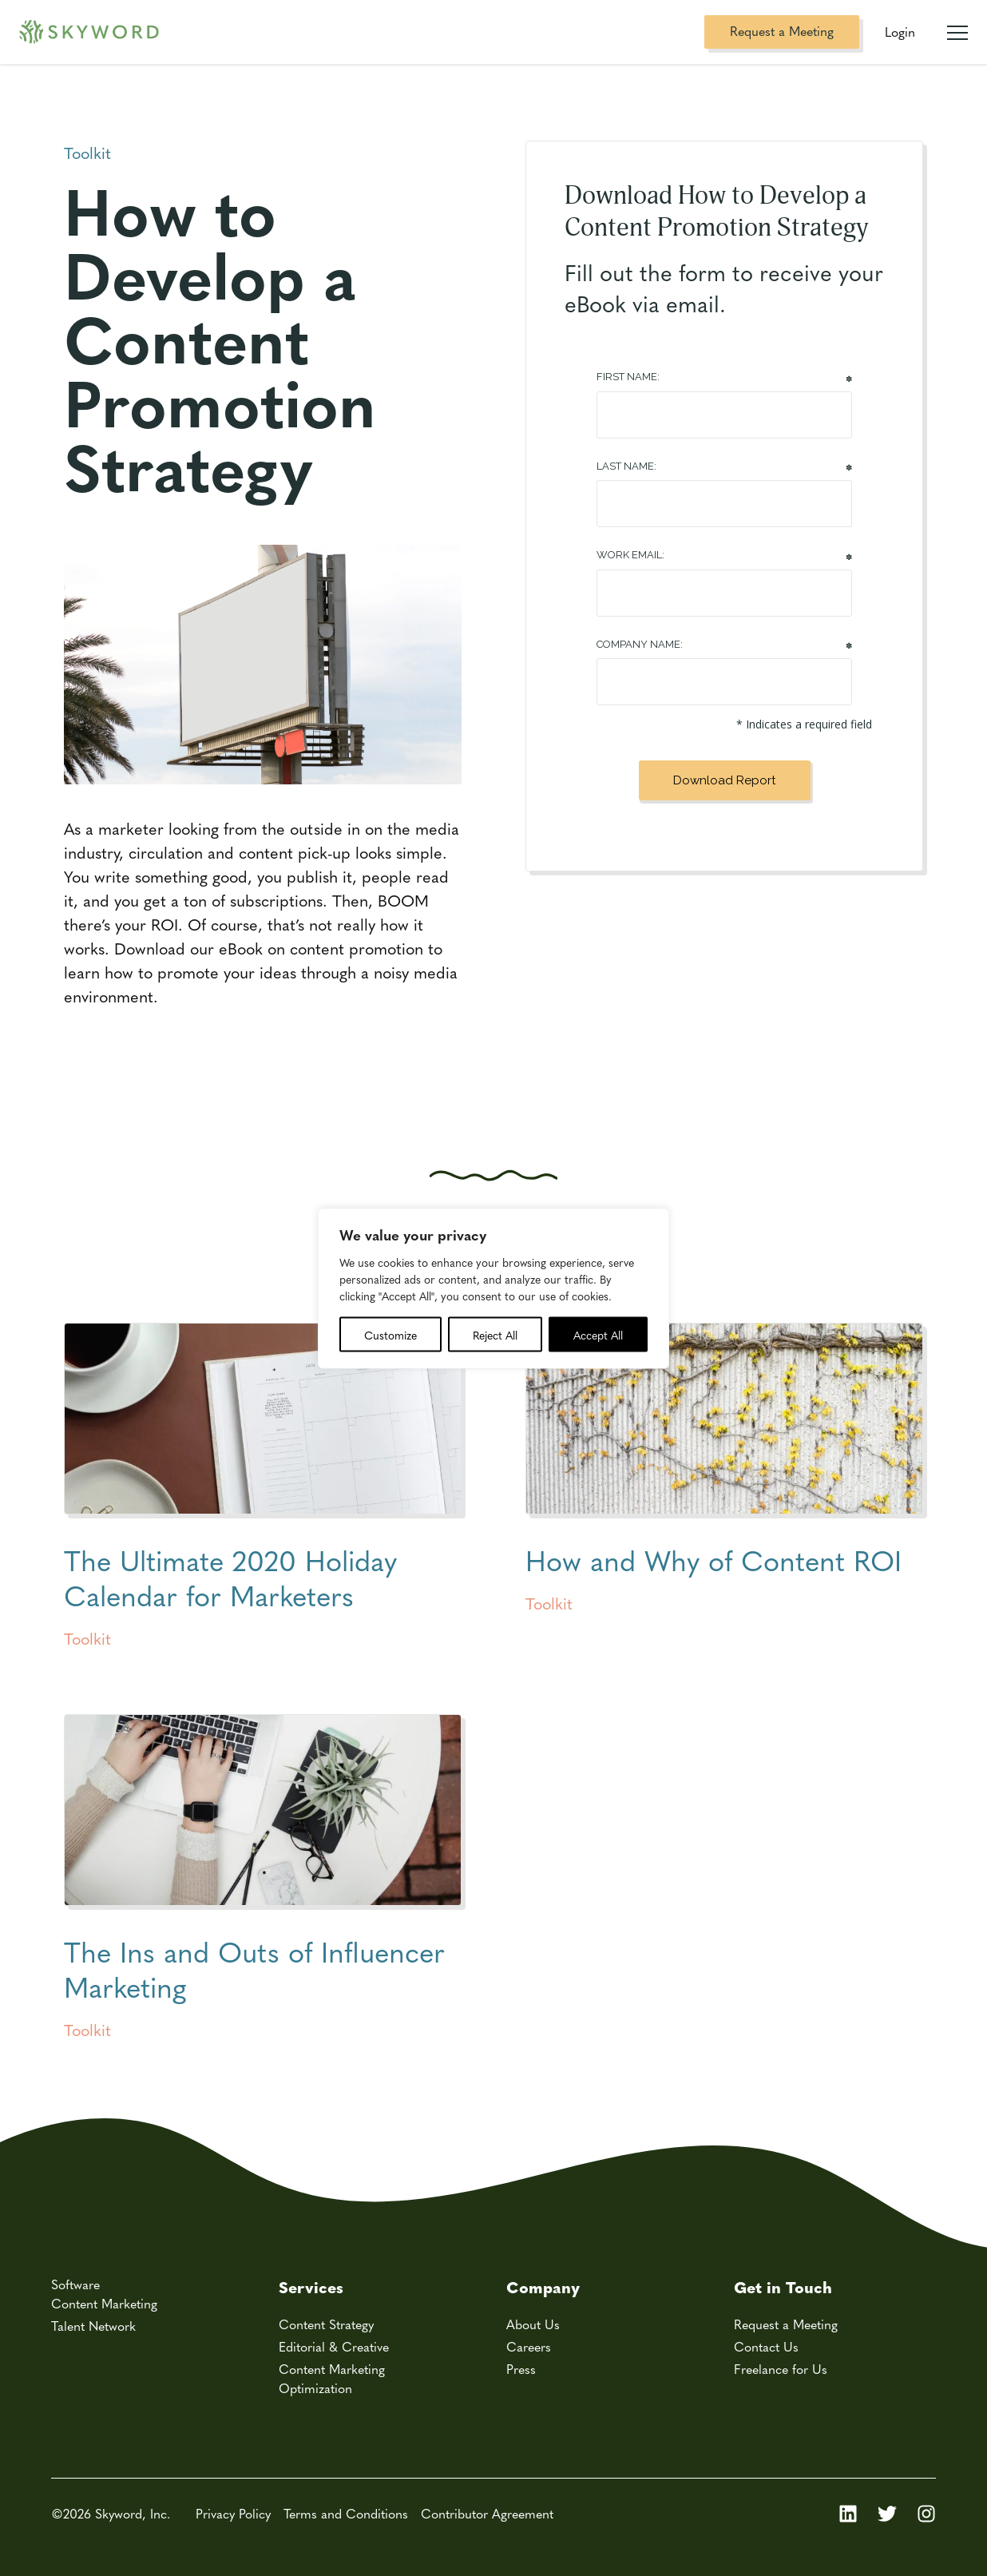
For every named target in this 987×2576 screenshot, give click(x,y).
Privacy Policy (233, 2513)
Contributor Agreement (487, 2513)
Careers (528, 2346)
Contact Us (766, 2346)
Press (521, 2369)
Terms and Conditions (345, 2513)
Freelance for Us (780, 2369)
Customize (390, 1334)
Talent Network (93, 2325)
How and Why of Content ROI (713, 1559)
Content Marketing (104, 2303)
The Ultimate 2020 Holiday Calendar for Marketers (230, 1577)
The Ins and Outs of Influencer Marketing (254, 1968)
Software (75, 2284)
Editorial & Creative (334, 2346)
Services (311, 2286)
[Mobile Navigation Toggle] (957, 26)
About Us (533, 2324)
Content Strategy (326, 2324)
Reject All (495, 1334)
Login (900, 31)
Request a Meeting (782, 31)
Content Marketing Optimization (332, 2378)
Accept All (598, 1334)
